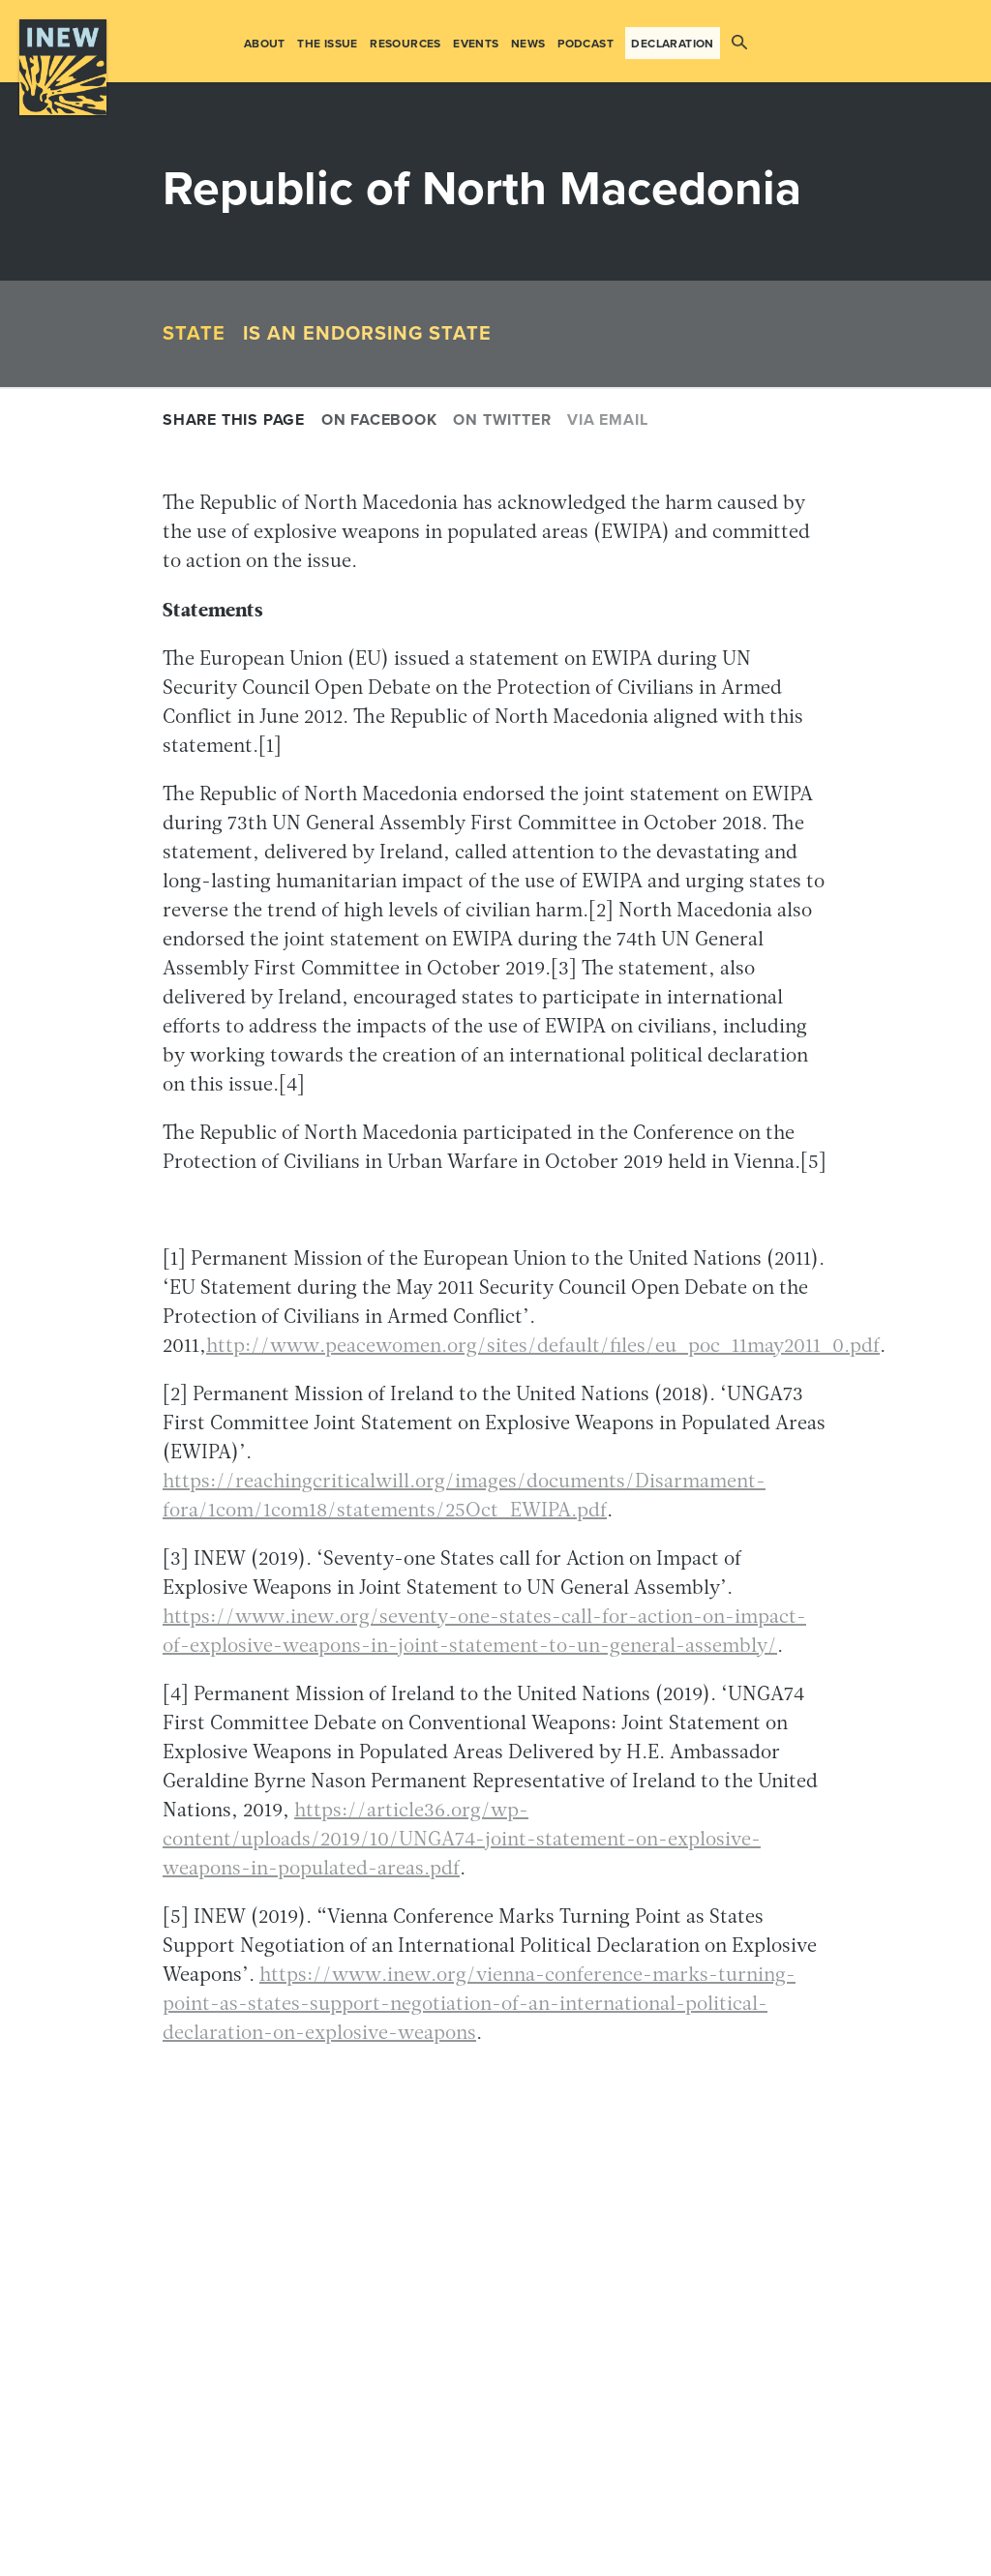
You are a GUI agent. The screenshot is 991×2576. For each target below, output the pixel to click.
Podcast (585, 43)
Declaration (672, 43)
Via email (607, 420)
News (528, 43)
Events (475, 43)
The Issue (327, 43)
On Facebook (379, 420)
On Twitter (502, 420)
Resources (405, 43)
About (264, 43)
